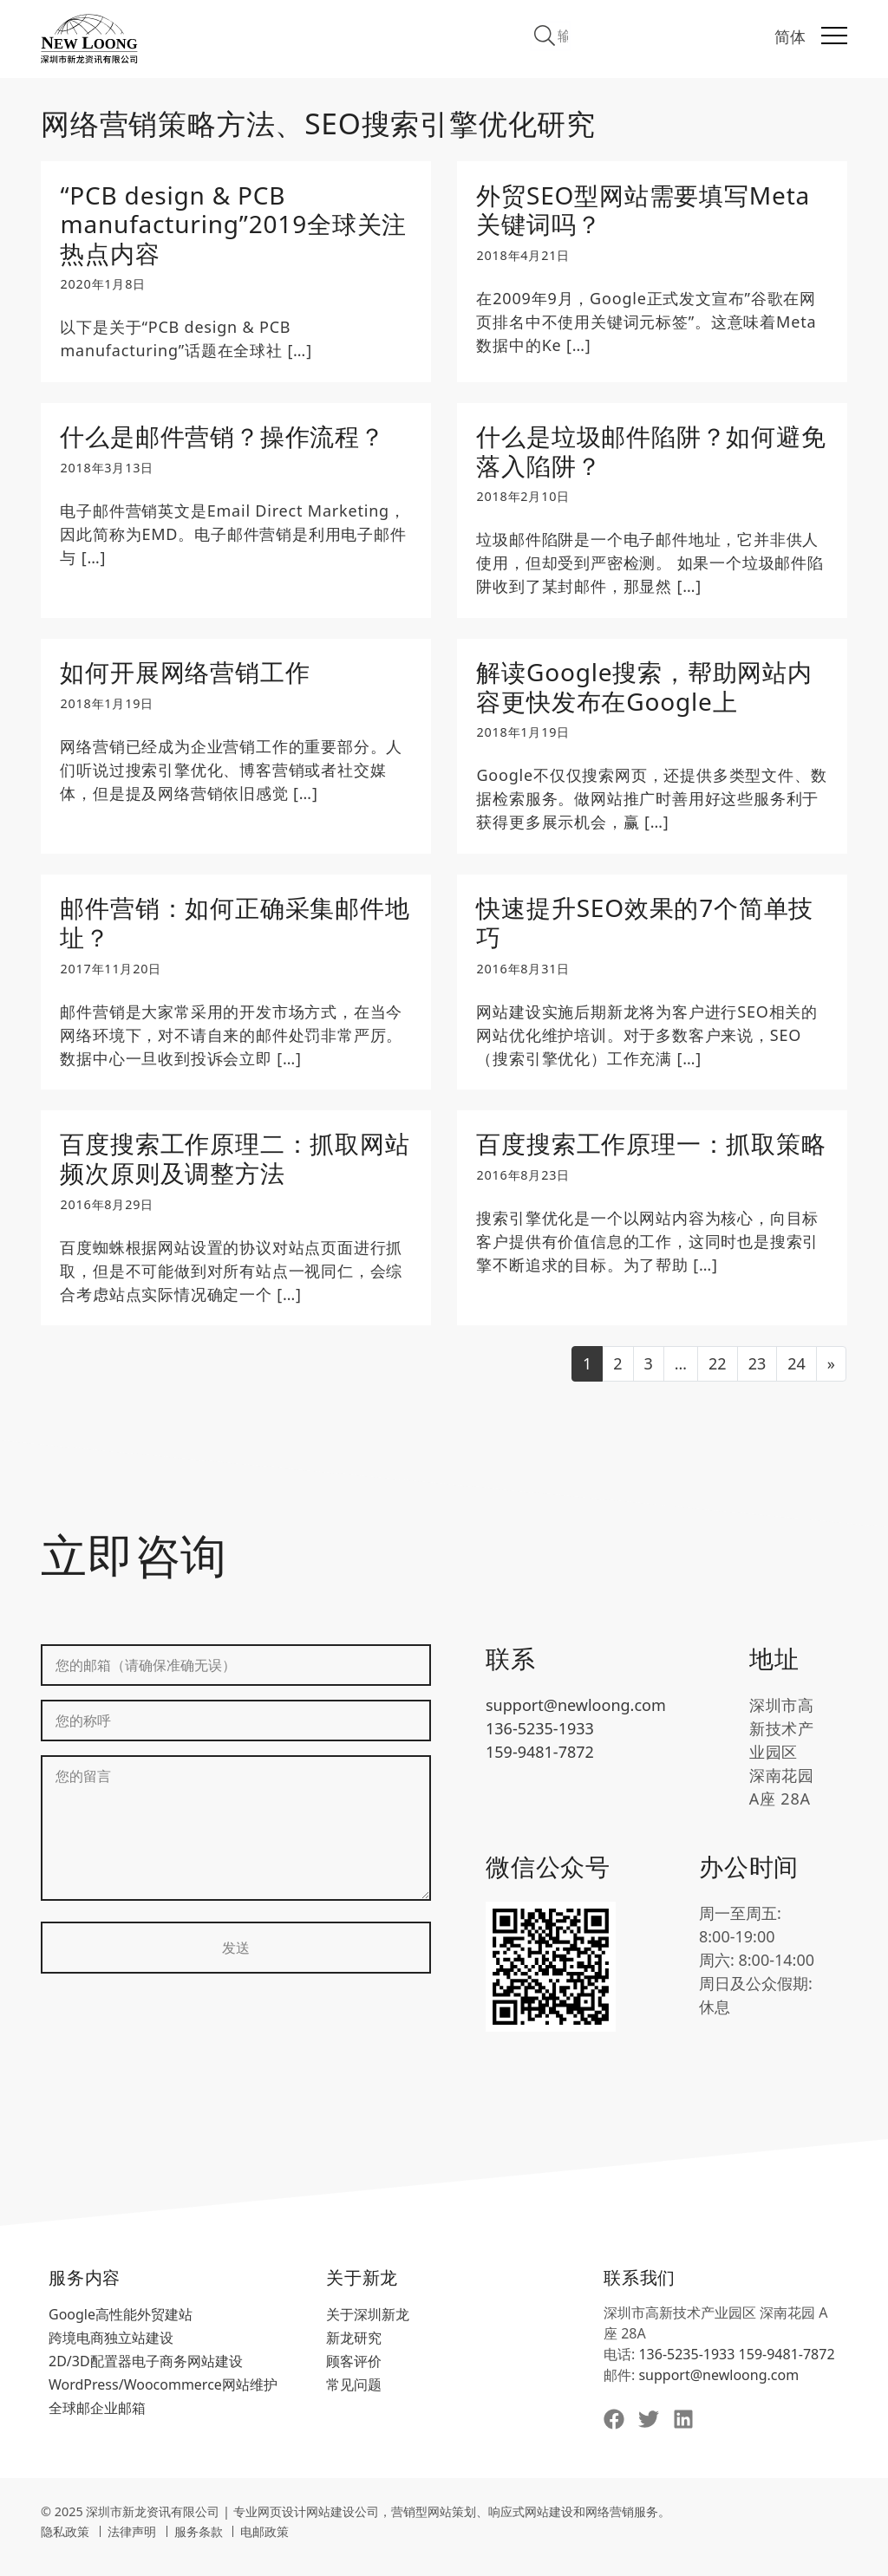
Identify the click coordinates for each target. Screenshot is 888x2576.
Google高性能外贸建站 (121, 2328)
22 (717, 1377)
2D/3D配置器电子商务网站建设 (146, 2374)
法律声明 (132, 2545)
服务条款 (198, 2545)
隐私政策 (65, 2545)
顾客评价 (354, 2374)
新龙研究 (354, 2351)
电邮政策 (264, 2545)
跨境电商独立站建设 (111, 2351)
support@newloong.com (576, 1718)
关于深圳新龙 (367, 2328)
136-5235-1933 (540, 1742)
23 (757, 1377)
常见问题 (354, 2398)
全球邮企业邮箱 (97, 2421)
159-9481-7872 (540, 1765)
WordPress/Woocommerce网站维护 (163, 2398)
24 (796, 1377)
